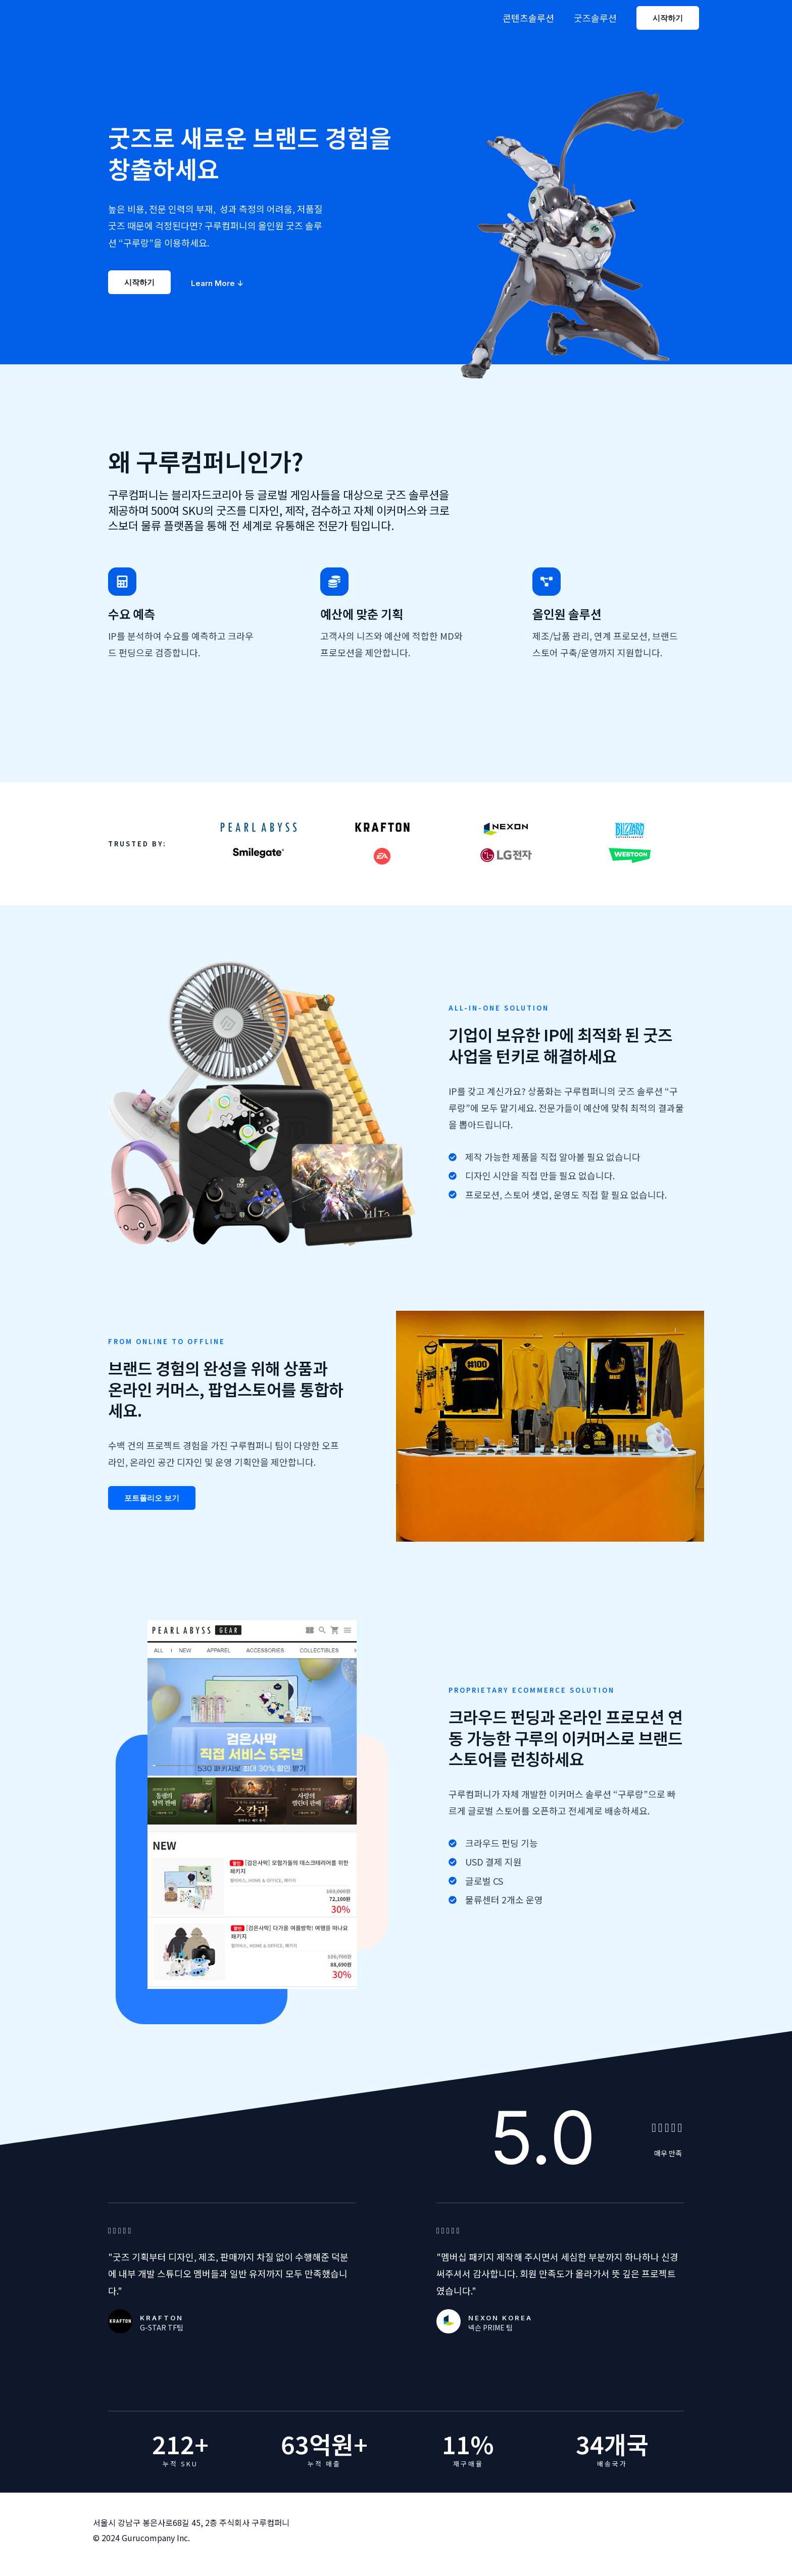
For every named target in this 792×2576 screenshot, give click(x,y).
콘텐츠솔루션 (530, 17)
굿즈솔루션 (595, 17)
